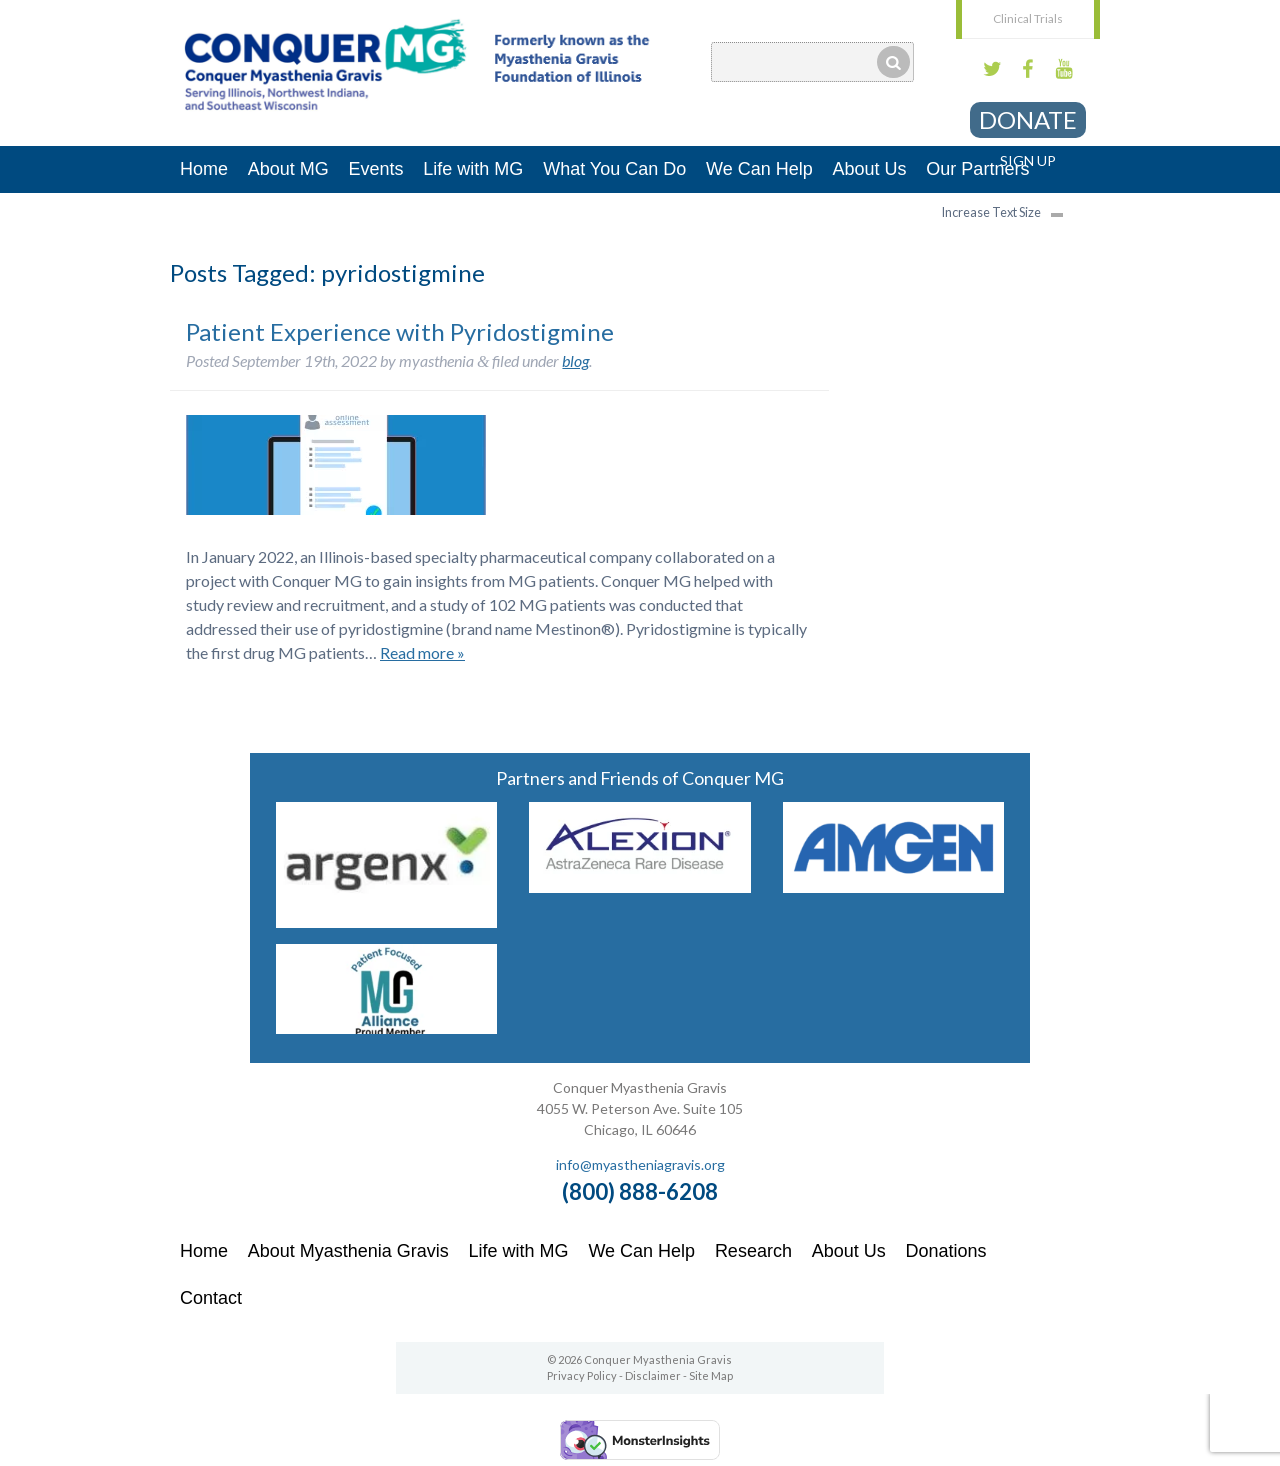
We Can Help (759, 169)
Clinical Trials (1028, 18)
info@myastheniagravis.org (640, 1164)
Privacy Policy (582, 1375)
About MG (288, 169)
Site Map (711, 1375)
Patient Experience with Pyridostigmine (400, 331)
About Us (870, 169)
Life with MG (473, 169)
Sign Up (1028, 160)
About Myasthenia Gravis (348, 1251)
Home (204, 169)
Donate (1028, 119)
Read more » (422, 652)
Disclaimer (653, 1375)
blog (575, 360)
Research (753, 1251)
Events (376, 169)
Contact (211, 1298)
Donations (946, 1251)
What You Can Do (614, 169)
